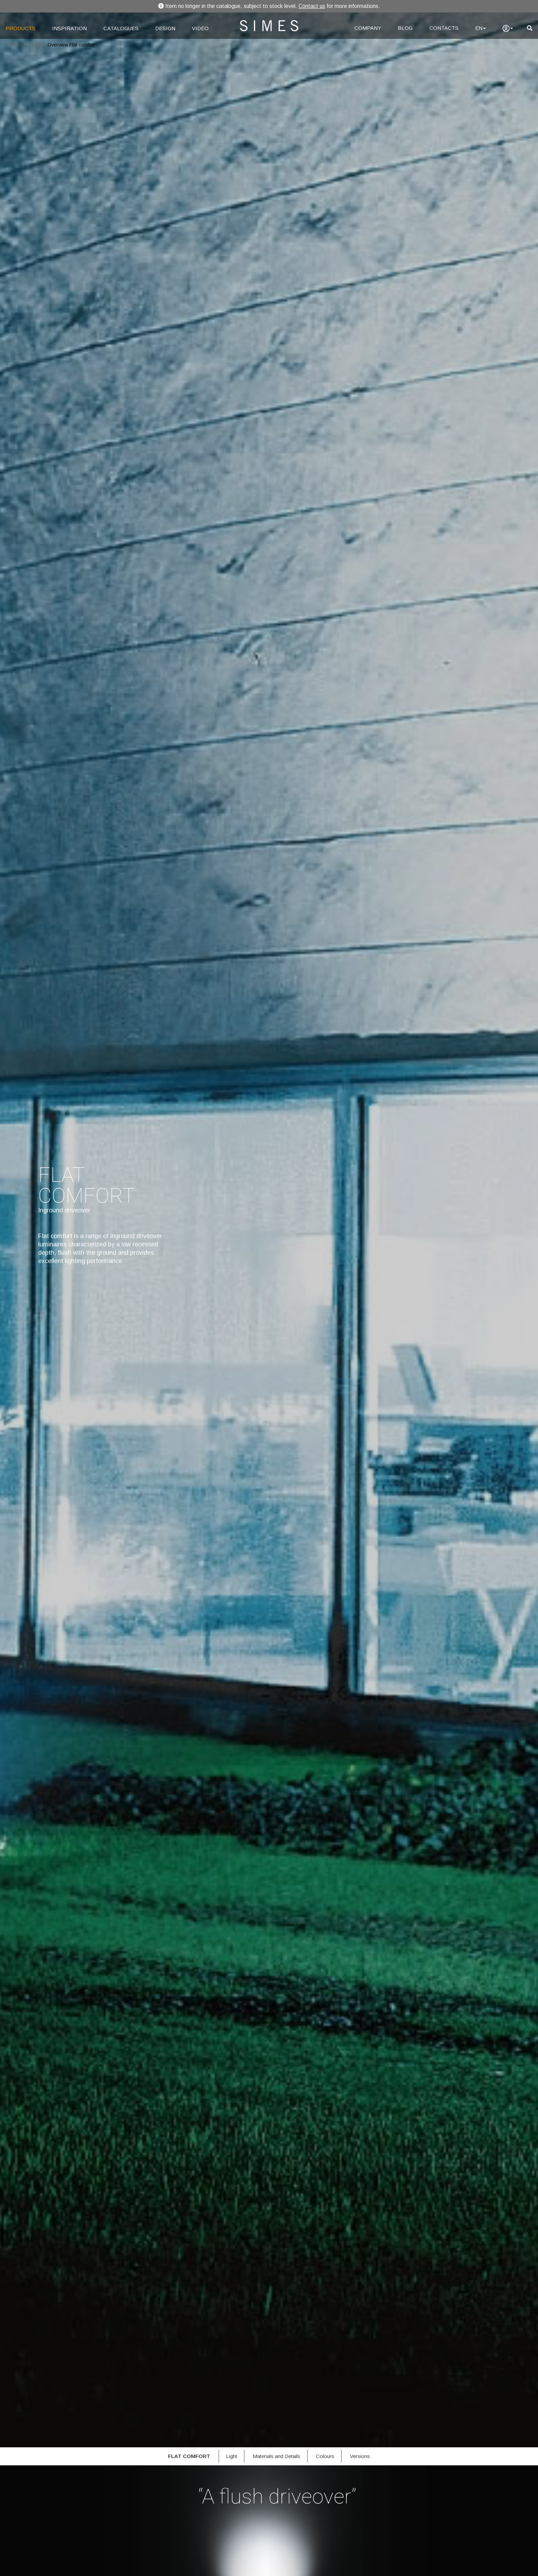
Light (231, 2456)
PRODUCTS (20, 28)
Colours (325, 2456)
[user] (508, 28)
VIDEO (200, 28)
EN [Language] (480, 28)
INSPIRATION (69, 28)
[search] (529, 28)
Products (33, 45)
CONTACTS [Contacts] (444, 28)
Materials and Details (276, 2456)
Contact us (312, 6)
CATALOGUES (120, 28)
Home (13, 45)
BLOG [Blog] (405, 28)
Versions (360, 2456)
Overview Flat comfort (71, 45)
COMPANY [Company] (367, 28)
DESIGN (165, 28)
